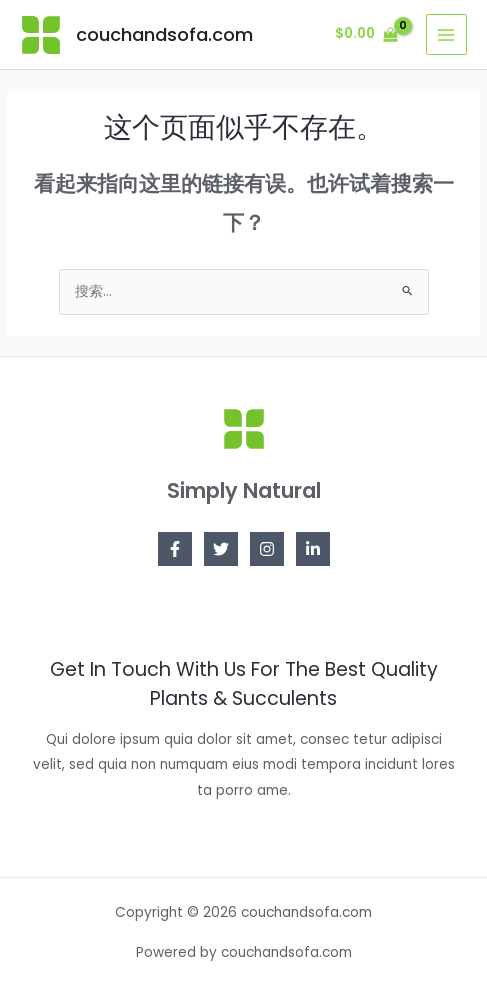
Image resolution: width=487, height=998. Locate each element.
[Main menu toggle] (446, 34)
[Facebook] (175, 549)
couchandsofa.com (164, 34)
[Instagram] (267, 549)
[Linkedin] (313, 549)
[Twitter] (221, 549)
